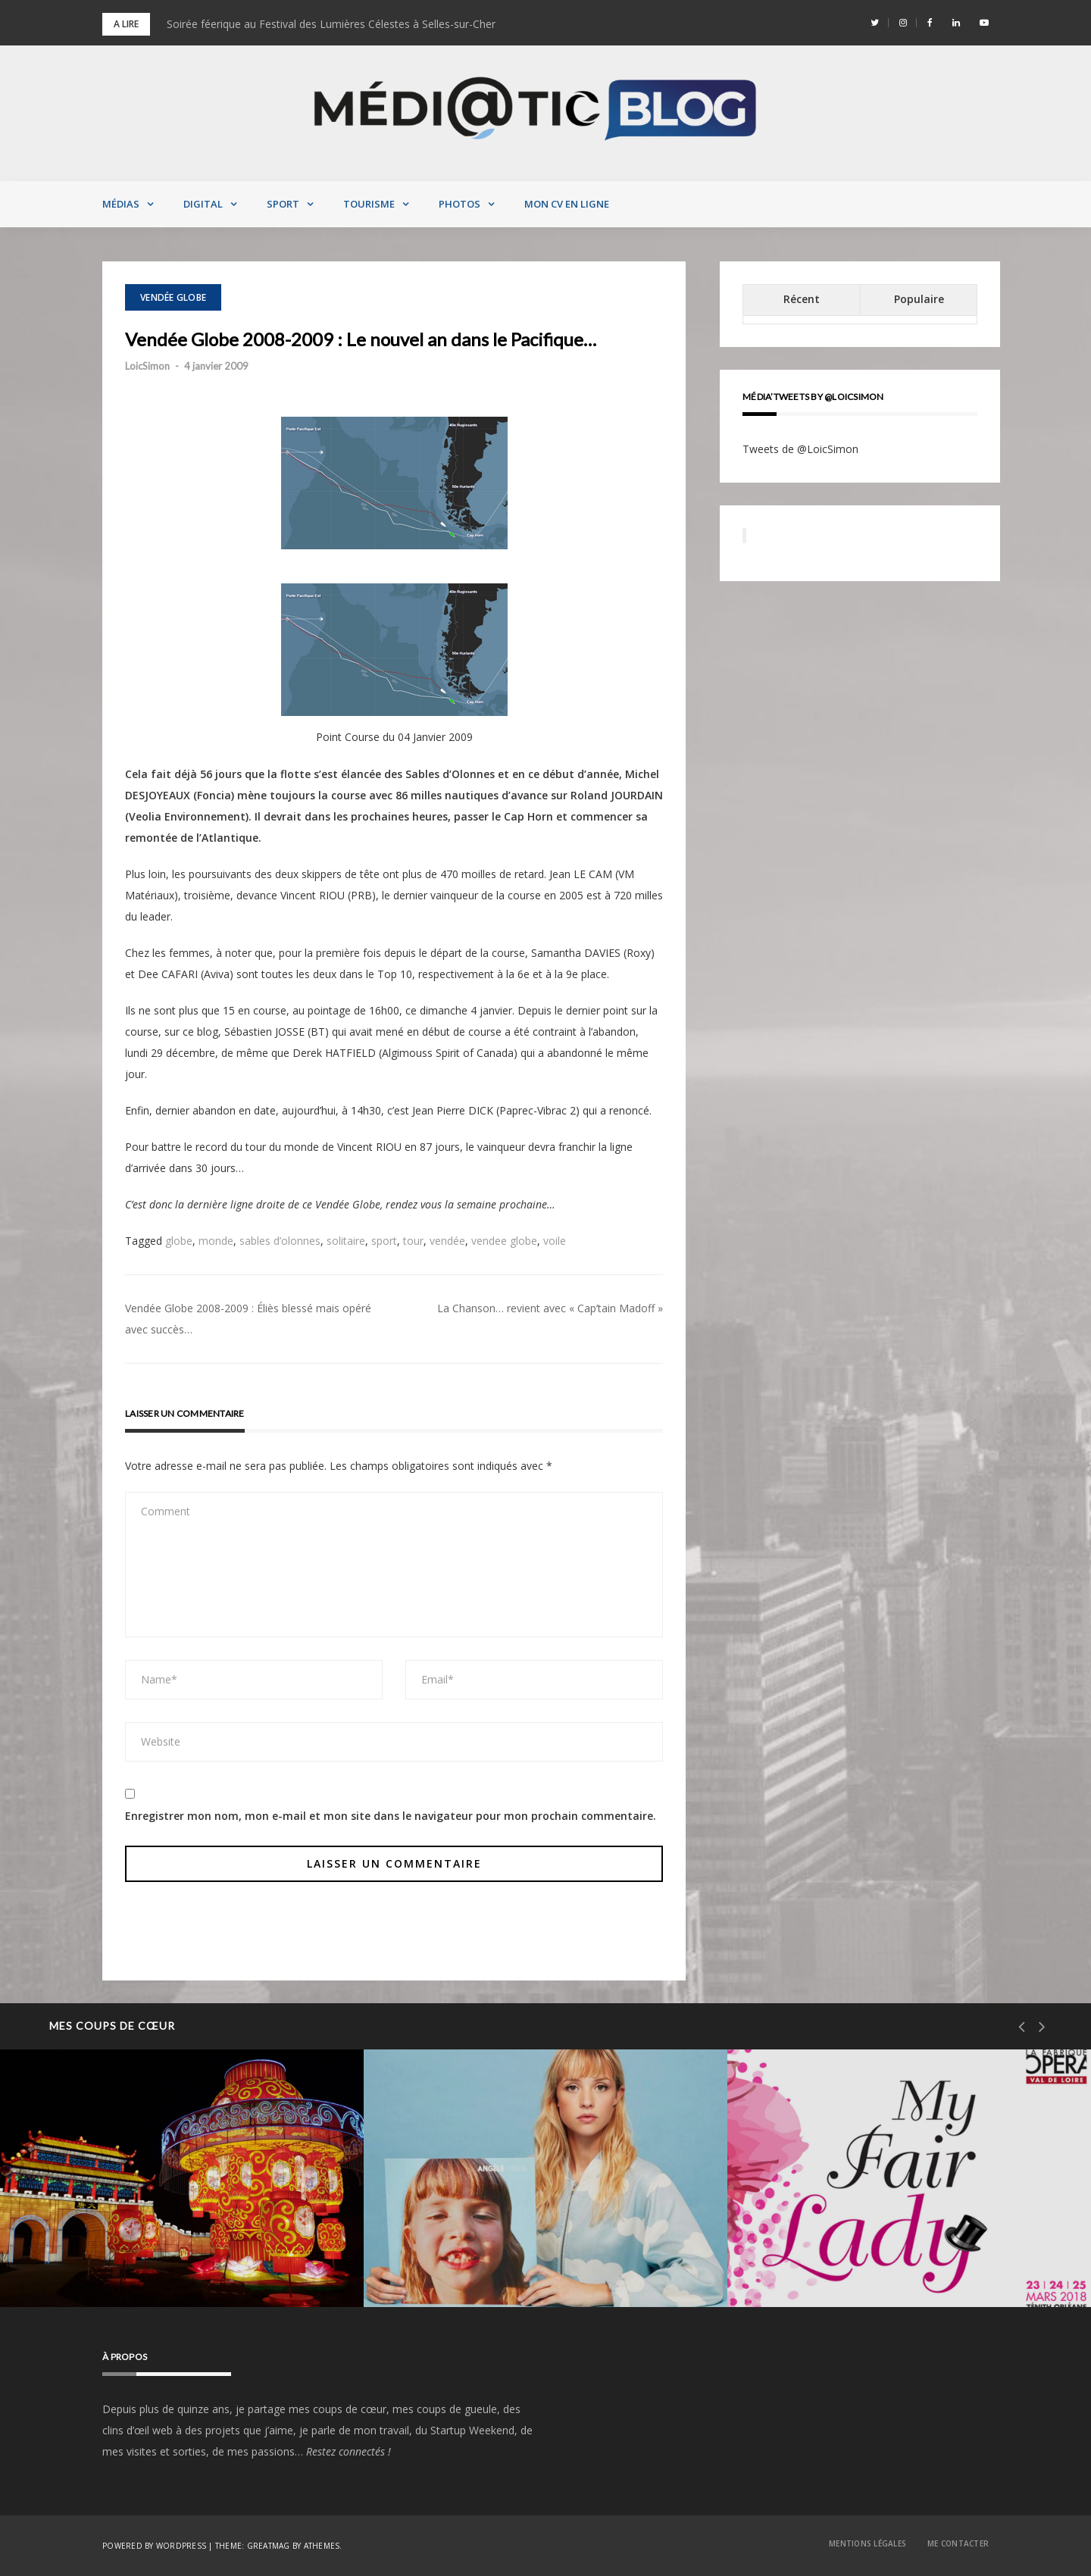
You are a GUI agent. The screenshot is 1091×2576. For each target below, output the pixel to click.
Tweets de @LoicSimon (800, 449)
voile (554, 1240)
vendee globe (504, 1240)
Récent (801, 299)
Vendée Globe (173, 297)
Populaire (919, 299)
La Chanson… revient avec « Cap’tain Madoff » (550, 1308)
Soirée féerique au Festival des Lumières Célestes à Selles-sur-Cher (331, 24)
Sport (283, 204)
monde (216, 1240)
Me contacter (958, 2543)
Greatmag (268, 2545)
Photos (459, 204)
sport (384, 1240)
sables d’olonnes (279, 1240)
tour (413, 1240)
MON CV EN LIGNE (566, 204)
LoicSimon (147, 366)
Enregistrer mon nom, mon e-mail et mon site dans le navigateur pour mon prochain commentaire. (390, 1816)
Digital (203, 204)
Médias (120, 204)
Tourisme (369, 204)
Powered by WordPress (154, 2545)
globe (178, 1240)
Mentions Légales (867, 2543)
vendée (447, 1240)
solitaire (346, 1240)
